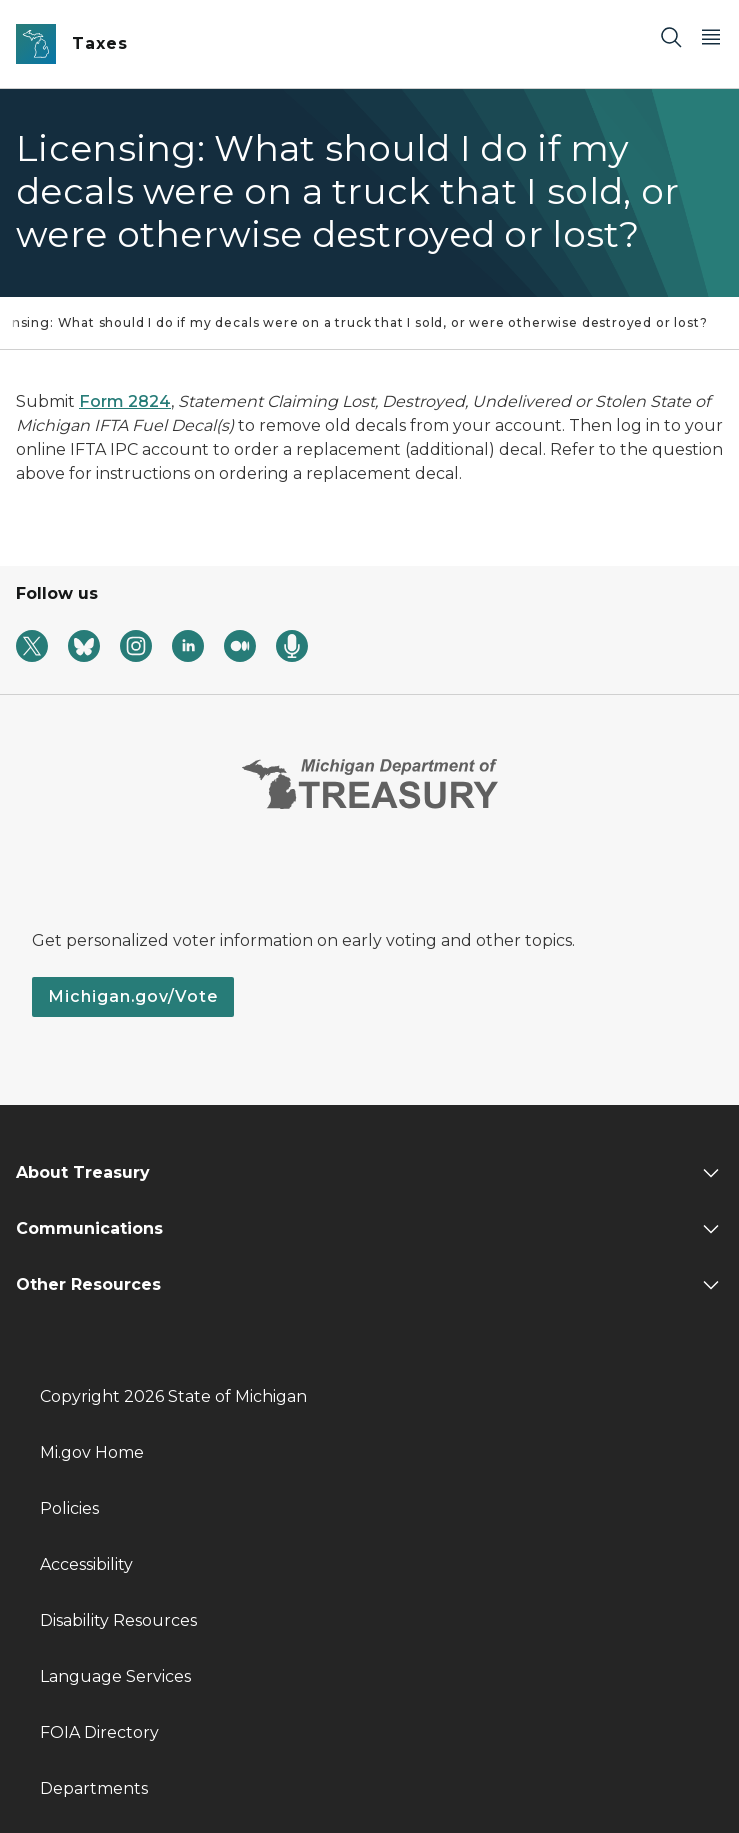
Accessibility (86, 1564)
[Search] (671, 36)
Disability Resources (118, 1620)
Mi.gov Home (92, 1452)
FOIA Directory (99, 1732)
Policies (69, 1508)
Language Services (115, 1676)
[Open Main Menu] (711, 36)
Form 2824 (125, 401)
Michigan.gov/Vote (133, 996)
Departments (94, 1788)
